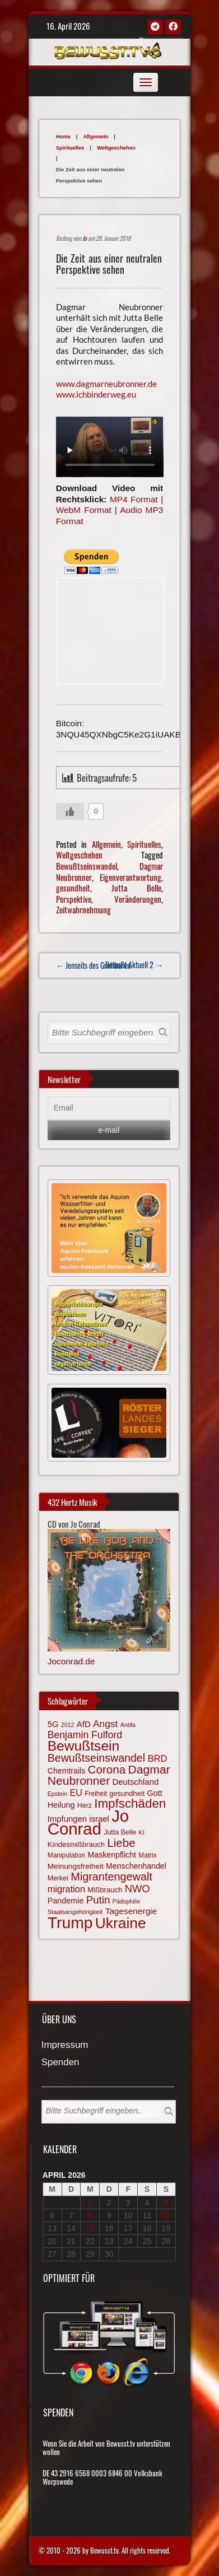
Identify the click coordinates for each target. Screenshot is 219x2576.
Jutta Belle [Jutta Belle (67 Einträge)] (120, 1832)
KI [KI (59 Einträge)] (141, 1832)
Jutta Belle (136, 887)
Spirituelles (70, 147)
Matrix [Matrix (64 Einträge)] (147, 1855)
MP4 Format (134, 499)
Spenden (60, 2063)
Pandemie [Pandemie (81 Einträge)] (66, 1900)
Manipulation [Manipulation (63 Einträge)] (67, 1855)
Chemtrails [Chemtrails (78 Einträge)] (67, 1770)
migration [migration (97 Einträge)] (66, 1889)
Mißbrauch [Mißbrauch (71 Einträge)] (104, 1890)
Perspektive (73, 899)
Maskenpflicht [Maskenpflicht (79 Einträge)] (112, 1854)
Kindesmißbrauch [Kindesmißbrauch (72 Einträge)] (76, 1844)
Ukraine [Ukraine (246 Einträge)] (120, 1923)
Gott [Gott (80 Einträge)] (154, 1793)
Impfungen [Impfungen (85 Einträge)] (67, 1818)
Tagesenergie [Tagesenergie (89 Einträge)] (131, 1911)
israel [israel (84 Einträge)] (99, 1818)
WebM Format (83, 510)
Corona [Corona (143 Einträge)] (107, 1769)
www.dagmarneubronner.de (106, 384)
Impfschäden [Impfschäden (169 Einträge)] (130, 1803)
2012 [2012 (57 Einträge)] (67, 1724)
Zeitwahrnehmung (83, 909)
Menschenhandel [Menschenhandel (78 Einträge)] (136, 1865)
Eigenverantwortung (130, 877)
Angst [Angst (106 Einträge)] (105, 1723)
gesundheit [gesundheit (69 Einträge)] (127, 1793)
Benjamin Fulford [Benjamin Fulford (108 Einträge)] (85, 1734)
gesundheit (73, 887)
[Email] (109, 1108)
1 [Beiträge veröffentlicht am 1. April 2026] (90, 2202)
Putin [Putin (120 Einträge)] (98, 1900)
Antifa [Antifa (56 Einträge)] (128, 1724)
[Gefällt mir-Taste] (70, 811)
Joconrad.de (71, 1661)
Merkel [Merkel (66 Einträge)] (58, 1878)
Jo (84, 238)
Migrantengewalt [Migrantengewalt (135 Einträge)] (111, 1876)
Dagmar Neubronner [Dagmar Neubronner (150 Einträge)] (109, 1775)
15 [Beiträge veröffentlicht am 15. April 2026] (90, 2228)
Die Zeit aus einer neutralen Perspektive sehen (109, 263)
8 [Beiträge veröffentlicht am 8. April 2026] (90, 2215)
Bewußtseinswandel (86, 866)
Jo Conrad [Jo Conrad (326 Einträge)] (88, 1822)
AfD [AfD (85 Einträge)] (84, 1724)
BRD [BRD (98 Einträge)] (157, 1758)
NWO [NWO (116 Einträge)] (137, 1888)
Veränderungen (137, 899)
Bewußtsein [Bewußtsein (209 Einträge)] (84, 1745)
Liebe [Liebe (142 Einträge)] (121, 1842)
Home (63, 136)
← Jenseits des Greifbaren (93, 965)
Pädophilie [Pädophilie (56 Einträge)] (127, 1901)
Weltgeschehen (116, 147)
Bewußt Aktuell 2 (134, 964)
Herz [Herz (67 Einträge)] (84, 1805)
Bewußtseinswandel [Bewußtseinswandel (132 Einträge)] (96, 1758)
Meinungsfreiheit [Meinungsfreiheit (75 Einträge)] (76, 1866)
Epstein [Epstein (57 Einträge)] (58, 1793)
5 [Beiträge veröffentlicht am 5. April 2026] (166, 2202)
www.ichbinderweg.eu (96, 394)
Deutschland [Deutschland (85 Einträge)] (135, 1781)
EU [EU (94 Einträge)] (76, 1793)
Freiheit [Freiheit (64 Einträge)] (96, 1794)
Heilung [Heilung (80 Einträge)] (61, 1804)
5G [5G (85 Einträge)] (53, 1724)
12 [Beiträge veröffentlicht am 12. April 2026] (166, 2215)
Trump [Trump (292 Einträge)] (70, 1922)
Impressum (64, 2045)
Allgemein (95, 136)
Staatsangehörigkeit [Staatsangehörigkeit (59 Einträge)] (75, 1911)
